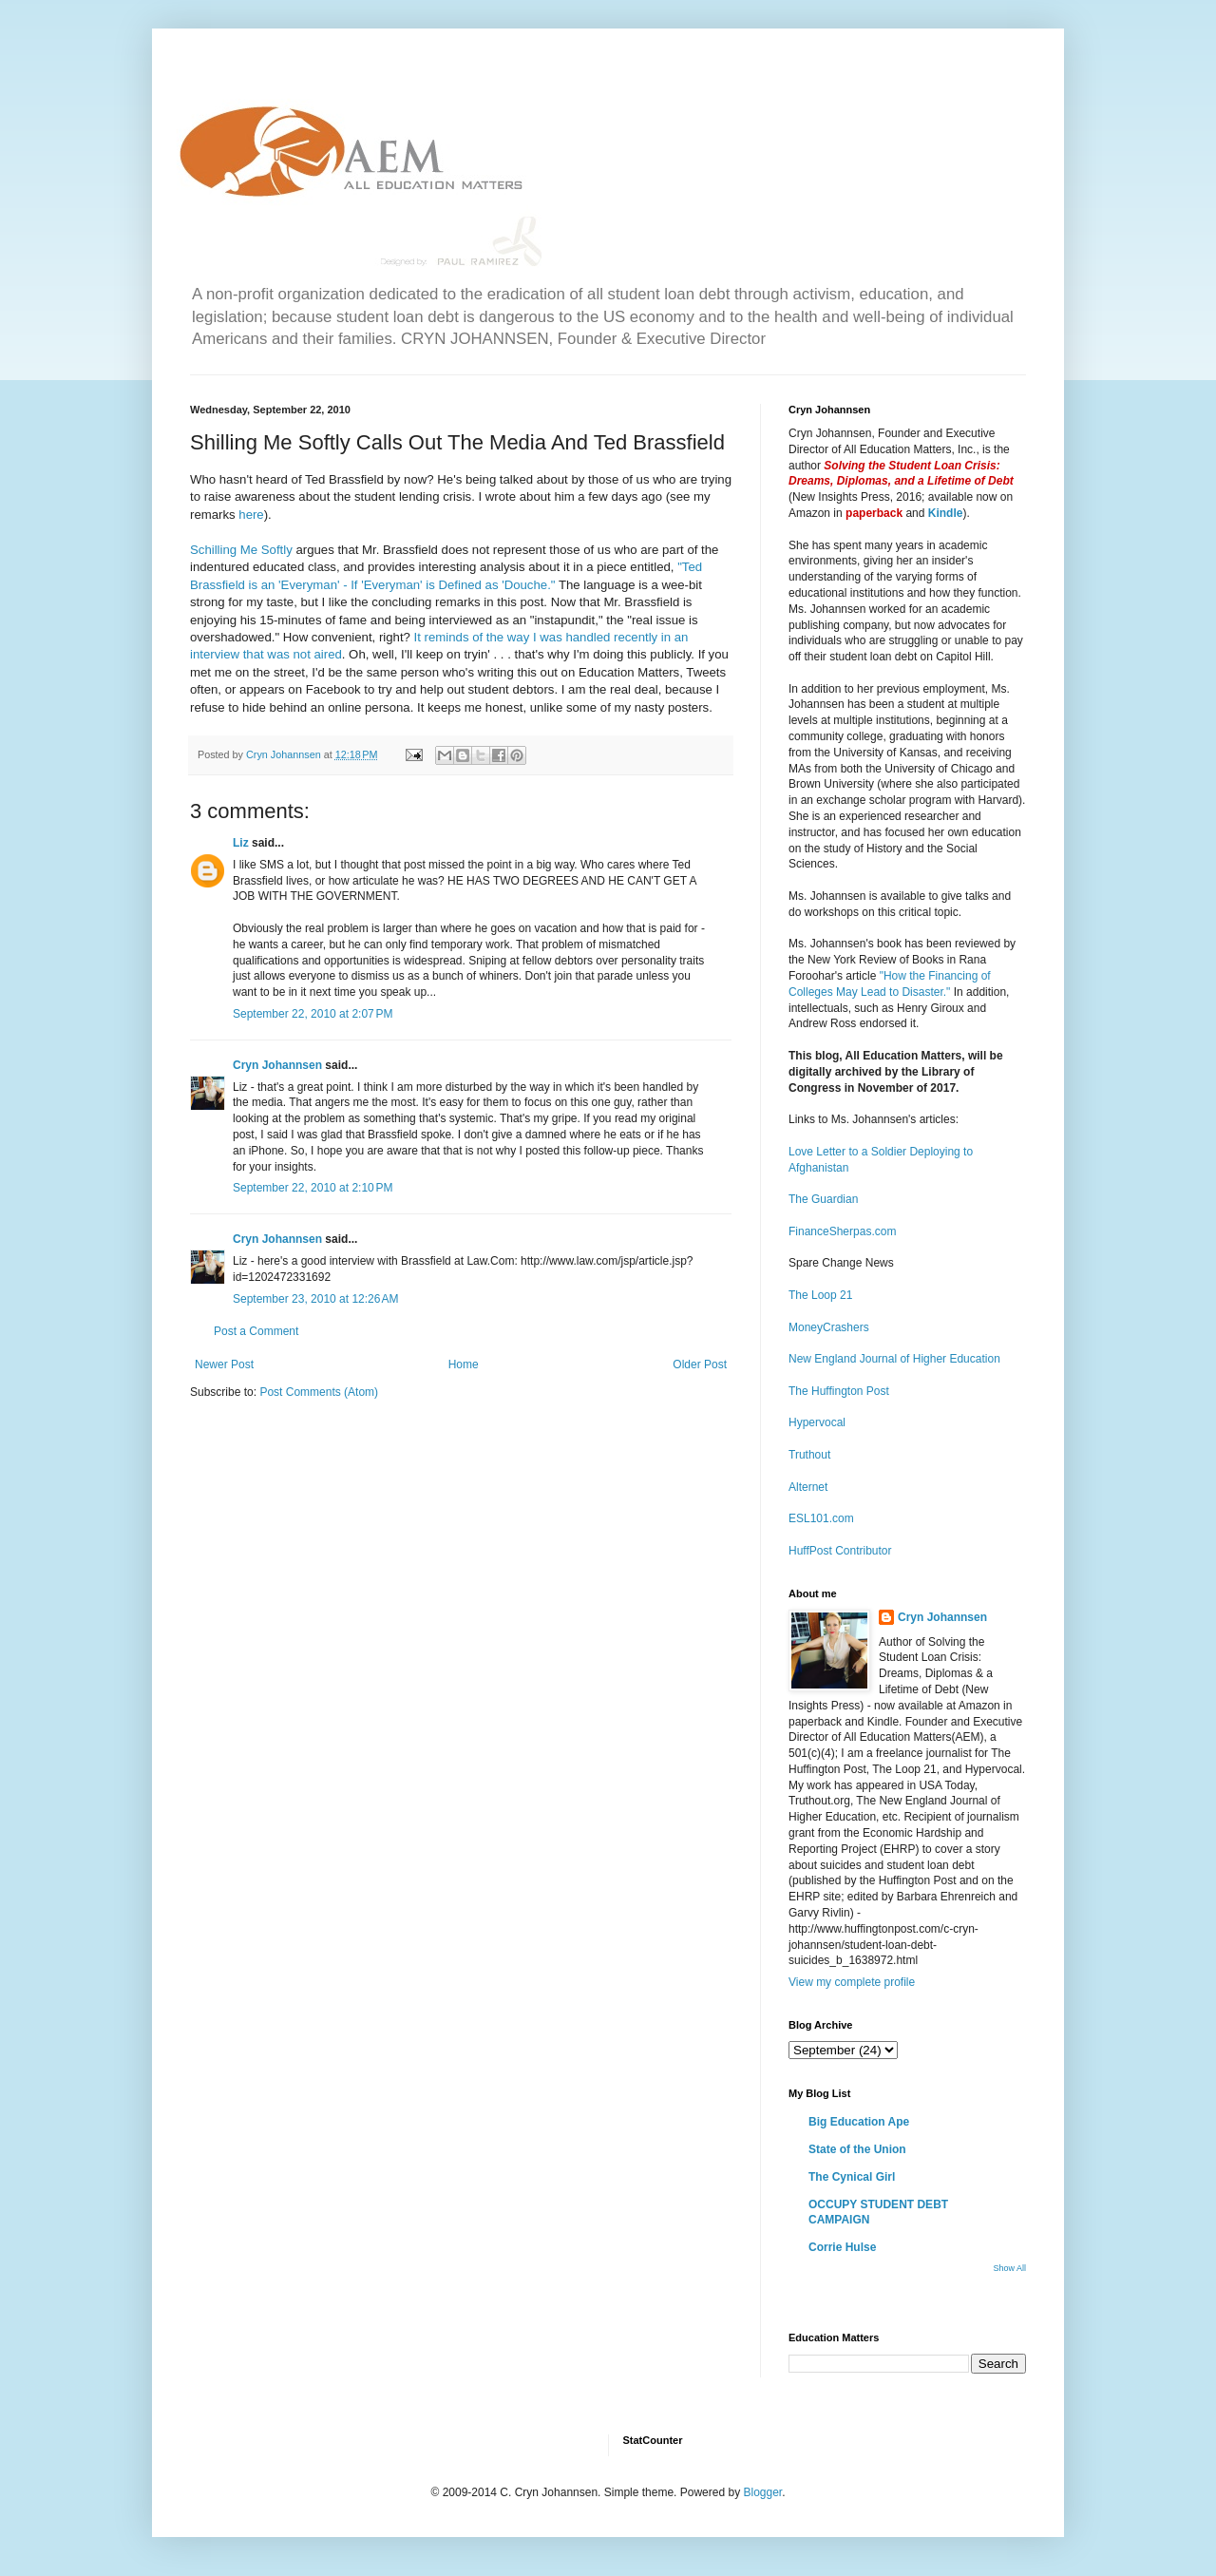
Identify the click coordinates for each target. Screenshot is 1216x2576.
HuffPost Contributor (840, 1550)
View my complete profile (851, 1982)
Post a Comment (256, 1331)
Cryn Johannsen (277, 1065)
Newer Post (224, 1364)
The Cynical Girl (851, 2177)
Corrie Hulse (842, 2247)
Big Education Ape (858, 2121)
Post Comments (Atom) (318, 1392)
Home (463, 1364)
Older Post (700, 1364)
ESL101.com (821, 1518)
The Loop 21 (820, 1295)
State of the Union (857, 2149)
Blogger (762, 2492)
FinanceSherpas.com (842, 1231)
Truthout (809, 1454)
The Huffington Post (838, 1391)
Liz (241, 842)
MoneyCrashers (828, 1327)
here (250, 514)
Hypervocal (817, 1422)
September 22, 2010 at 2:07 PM (312, 1014)
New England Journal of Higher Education (894, 1358)
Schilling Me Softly (241, 550)
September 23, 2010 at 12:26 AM (315, 1299)
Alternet (807, 1487)
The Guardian (823, 1199)
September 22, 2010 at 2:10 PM (312, 1187)
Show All (1009, 2268)
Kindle (945, 513)
